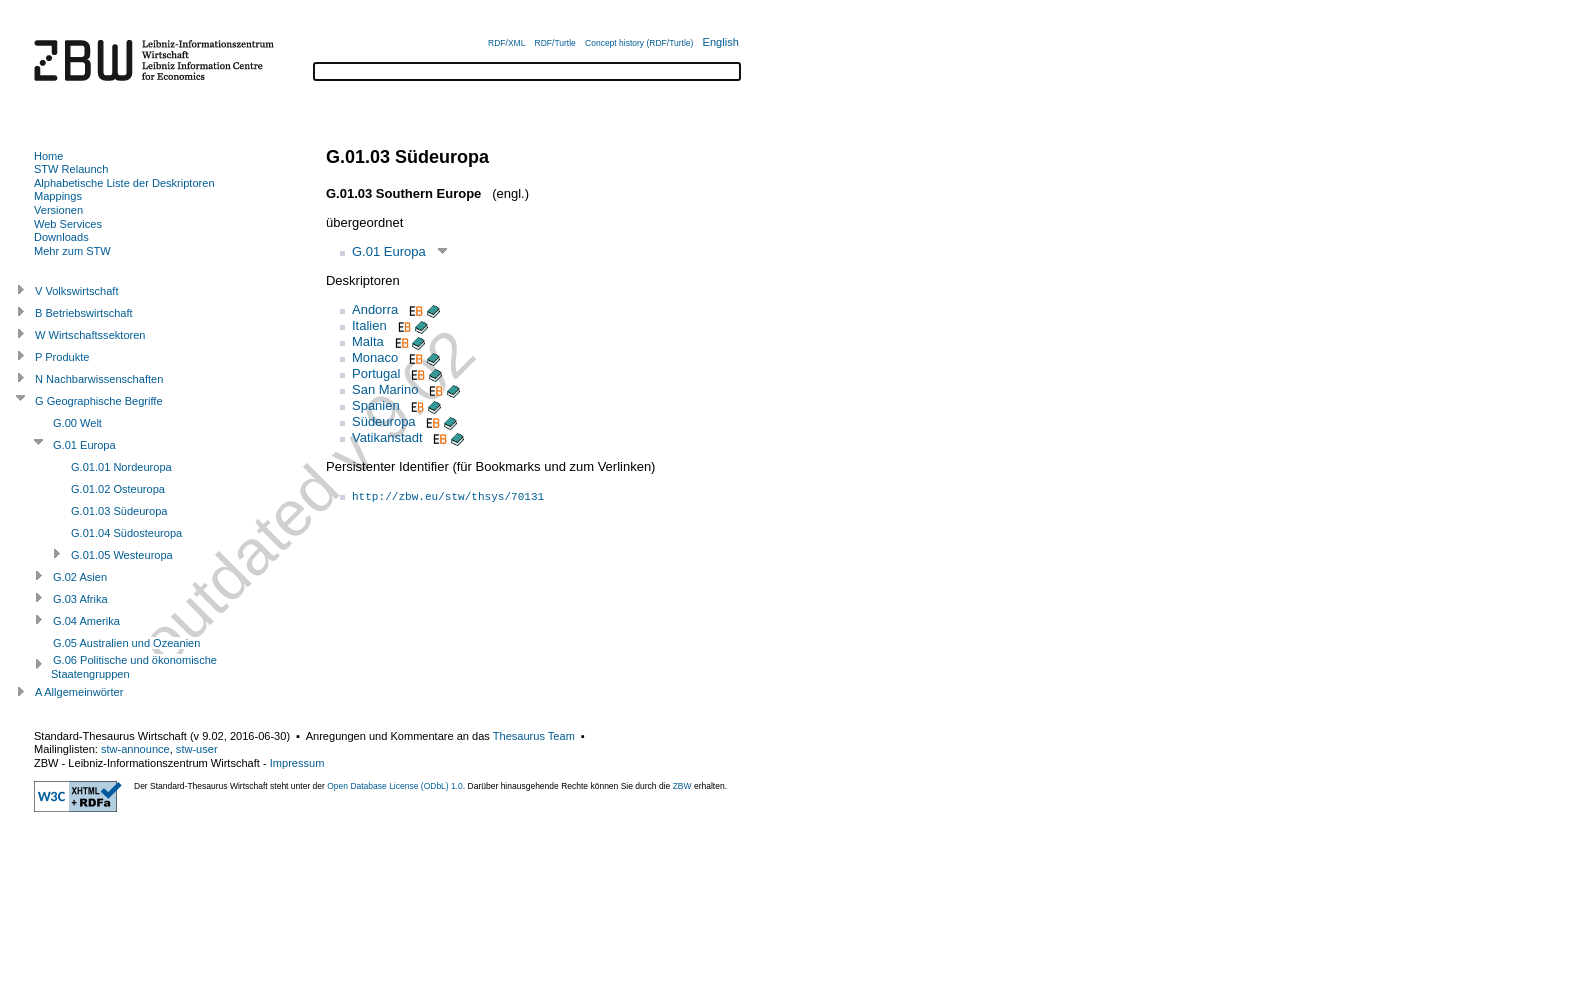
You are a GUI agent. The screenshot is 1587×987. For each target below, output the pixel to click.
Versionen (58, 210)
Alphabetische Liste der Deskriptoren (124, 183)
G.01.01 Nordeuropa (121, 467)
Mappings (58, 196)
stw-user (197, 749)
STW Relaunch (71, 169)
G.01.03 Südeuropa (119, 511)
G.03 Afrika (80, 599)
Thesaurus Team (534, 736)
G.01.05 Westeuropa (122, 555)
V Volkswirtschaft (77, 291)
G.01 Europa (389, 251)
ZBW (682, 786)
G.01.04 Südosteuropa (126, 533)
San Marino (385, 389)
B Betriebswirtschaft (84, 313)
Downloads (61, 237)
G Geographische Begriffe (99, 401)
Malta (368, 341)
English (721, 42)
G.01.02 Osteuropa (118, 489)
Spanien (376, 405)
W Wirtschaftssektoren (90, 335)
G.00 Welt (77, 423)
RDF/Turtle (555, 43)
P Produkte (62, 357)
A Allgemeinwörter (79, 692)
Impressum (297, 763)
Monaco (375, 357)
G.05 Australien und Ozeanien (126, 643)
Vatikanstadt (387, 437)
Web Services (68, 224)
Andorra (375, 309)
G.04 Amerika (86, 621)
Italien (369, 325)
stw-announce (135, 749)
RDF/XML (506, 43)
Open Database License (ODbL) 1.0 (395, 786)
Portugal (376, 373)
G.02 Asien (80, 577)
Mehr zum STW (72, 251)
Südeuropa (384, 421)
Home (48, 156)
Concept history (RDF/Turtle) (639, 43)
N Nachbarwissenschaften (99, 379)
